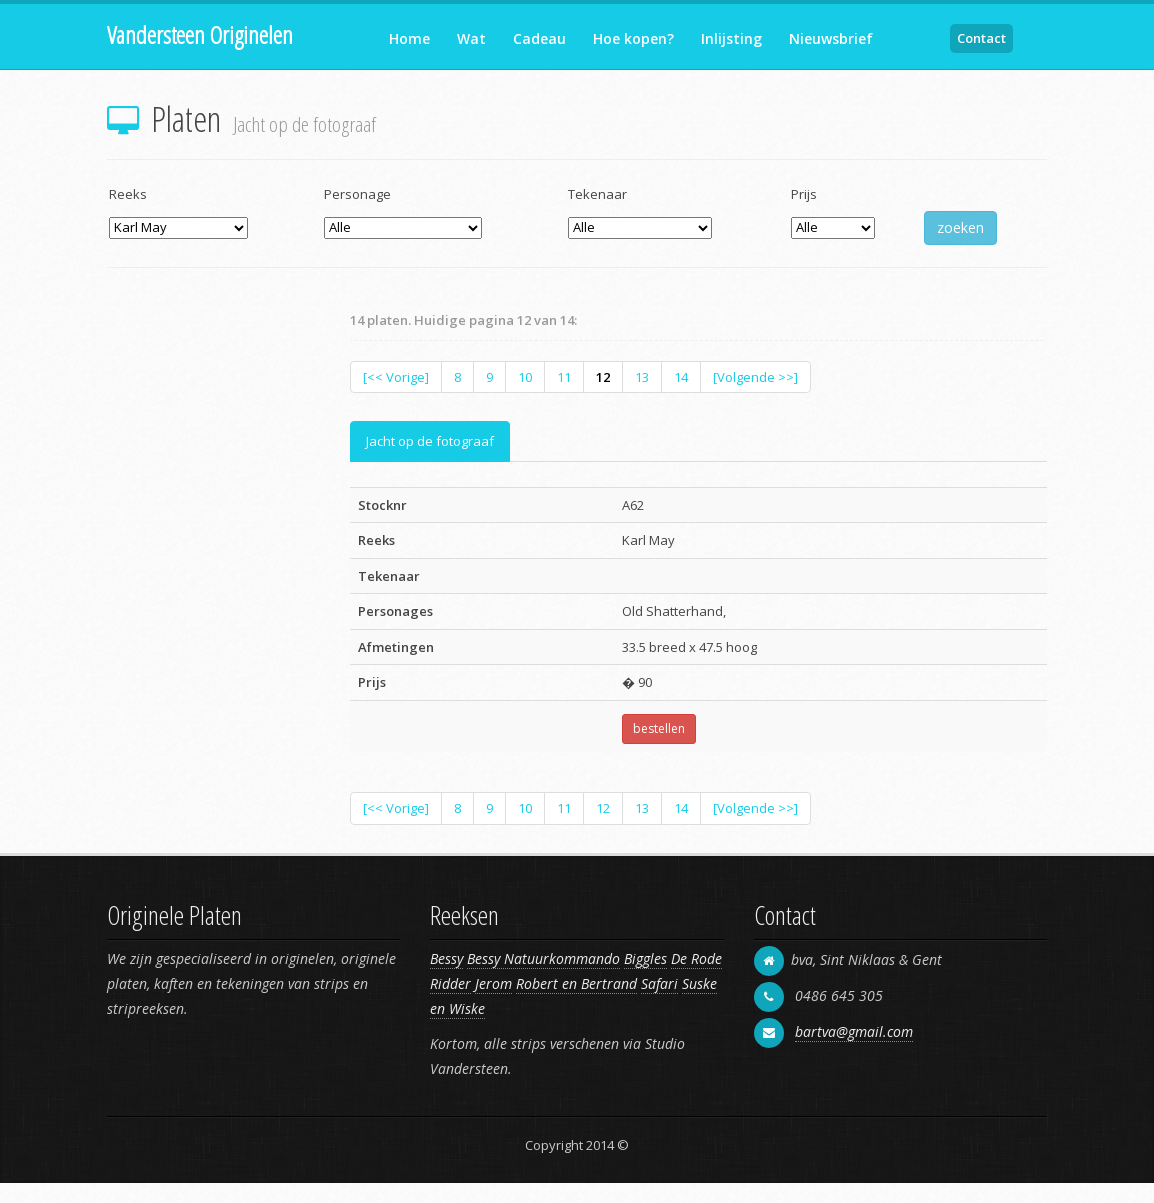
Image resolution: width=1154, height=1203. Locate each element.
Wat (471, 38)
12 (603, 377)
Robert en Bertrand (576, 983)
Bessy (446, 958)
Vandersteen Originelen (200, 34)
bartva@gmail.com (854, 1031)
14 (681, 377)
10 (525, 377)
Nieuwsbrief (831, 38)
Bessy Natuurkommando (543, 958)
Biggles (645, 958)
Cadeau (539, 38)
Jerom (493, 983)
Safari (659, 983)
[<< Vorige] (396, 377)
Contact (981, 38)
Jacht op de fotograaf (430, 441)
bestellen (659, 728)
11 (564, 377)
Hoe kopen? (633, 38)
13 (642, 377)
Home (409, 38)
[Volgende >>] (755, 377)
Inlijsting (731, 38)
